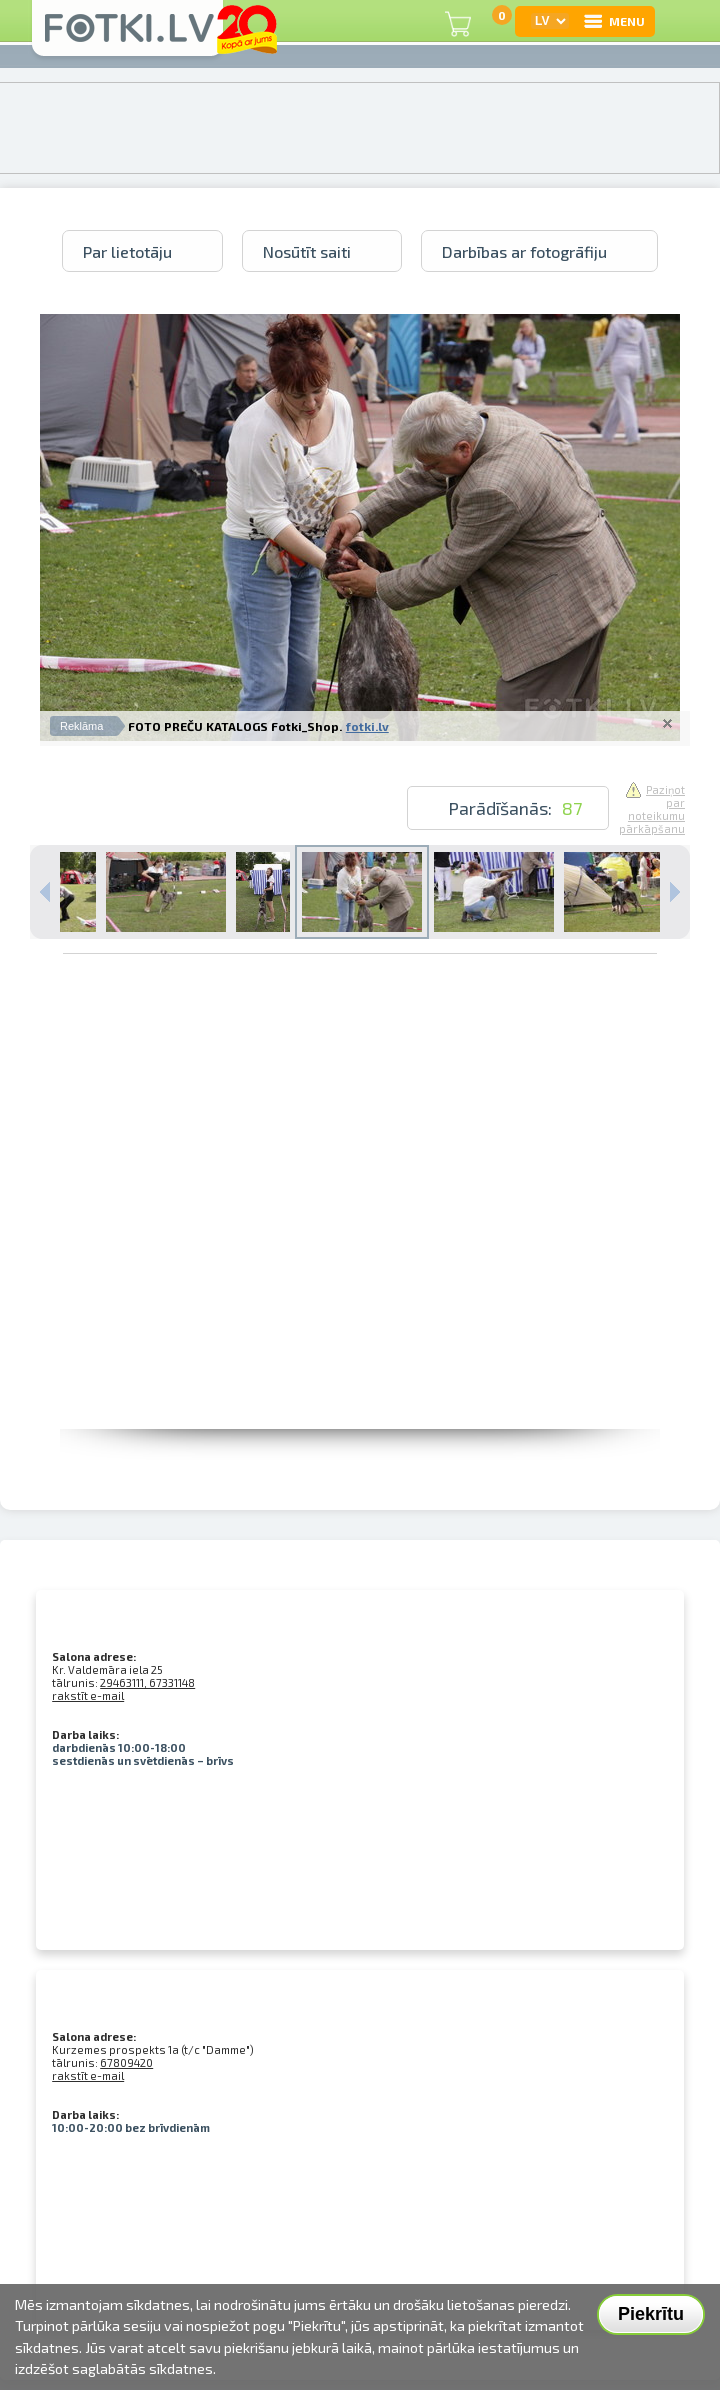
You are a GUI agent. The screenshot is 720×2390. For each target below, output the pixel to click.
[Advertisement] (217, 1241)
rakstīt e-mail (88, 1695)
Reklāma (81, 726)
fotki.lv (367, 726)
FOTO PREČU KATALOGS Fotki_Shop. (235, 726)
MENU (613, 21)
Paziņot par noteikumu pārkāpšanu (652, 809)
